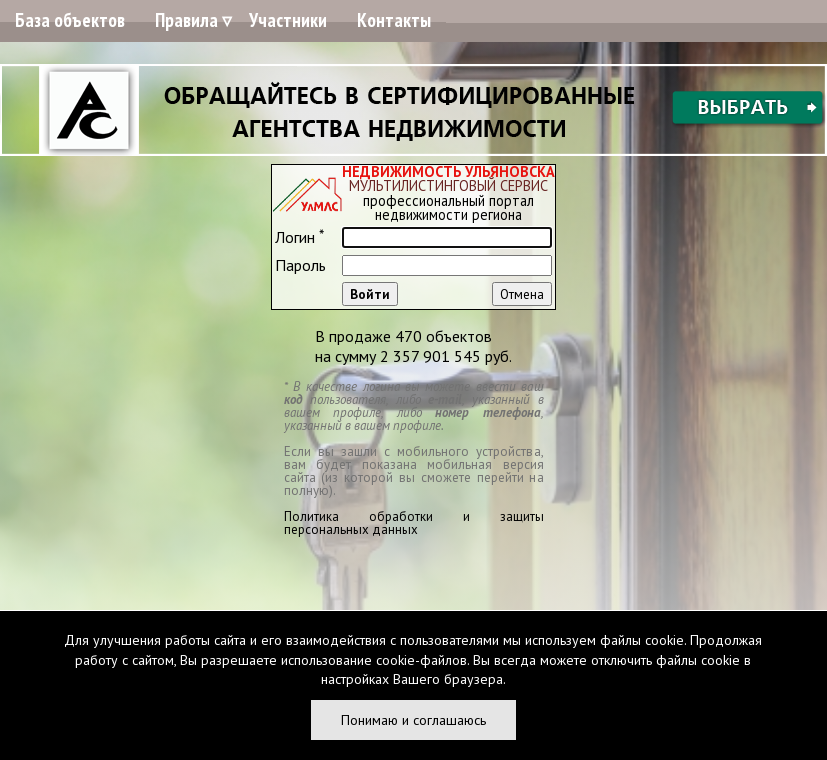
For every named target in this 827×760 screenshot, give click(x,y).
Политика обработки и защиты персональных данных (414, 523)
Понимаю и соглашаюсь (413, 720)
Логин (299, 237)
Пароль (300, 265)
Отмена (522, 294)
